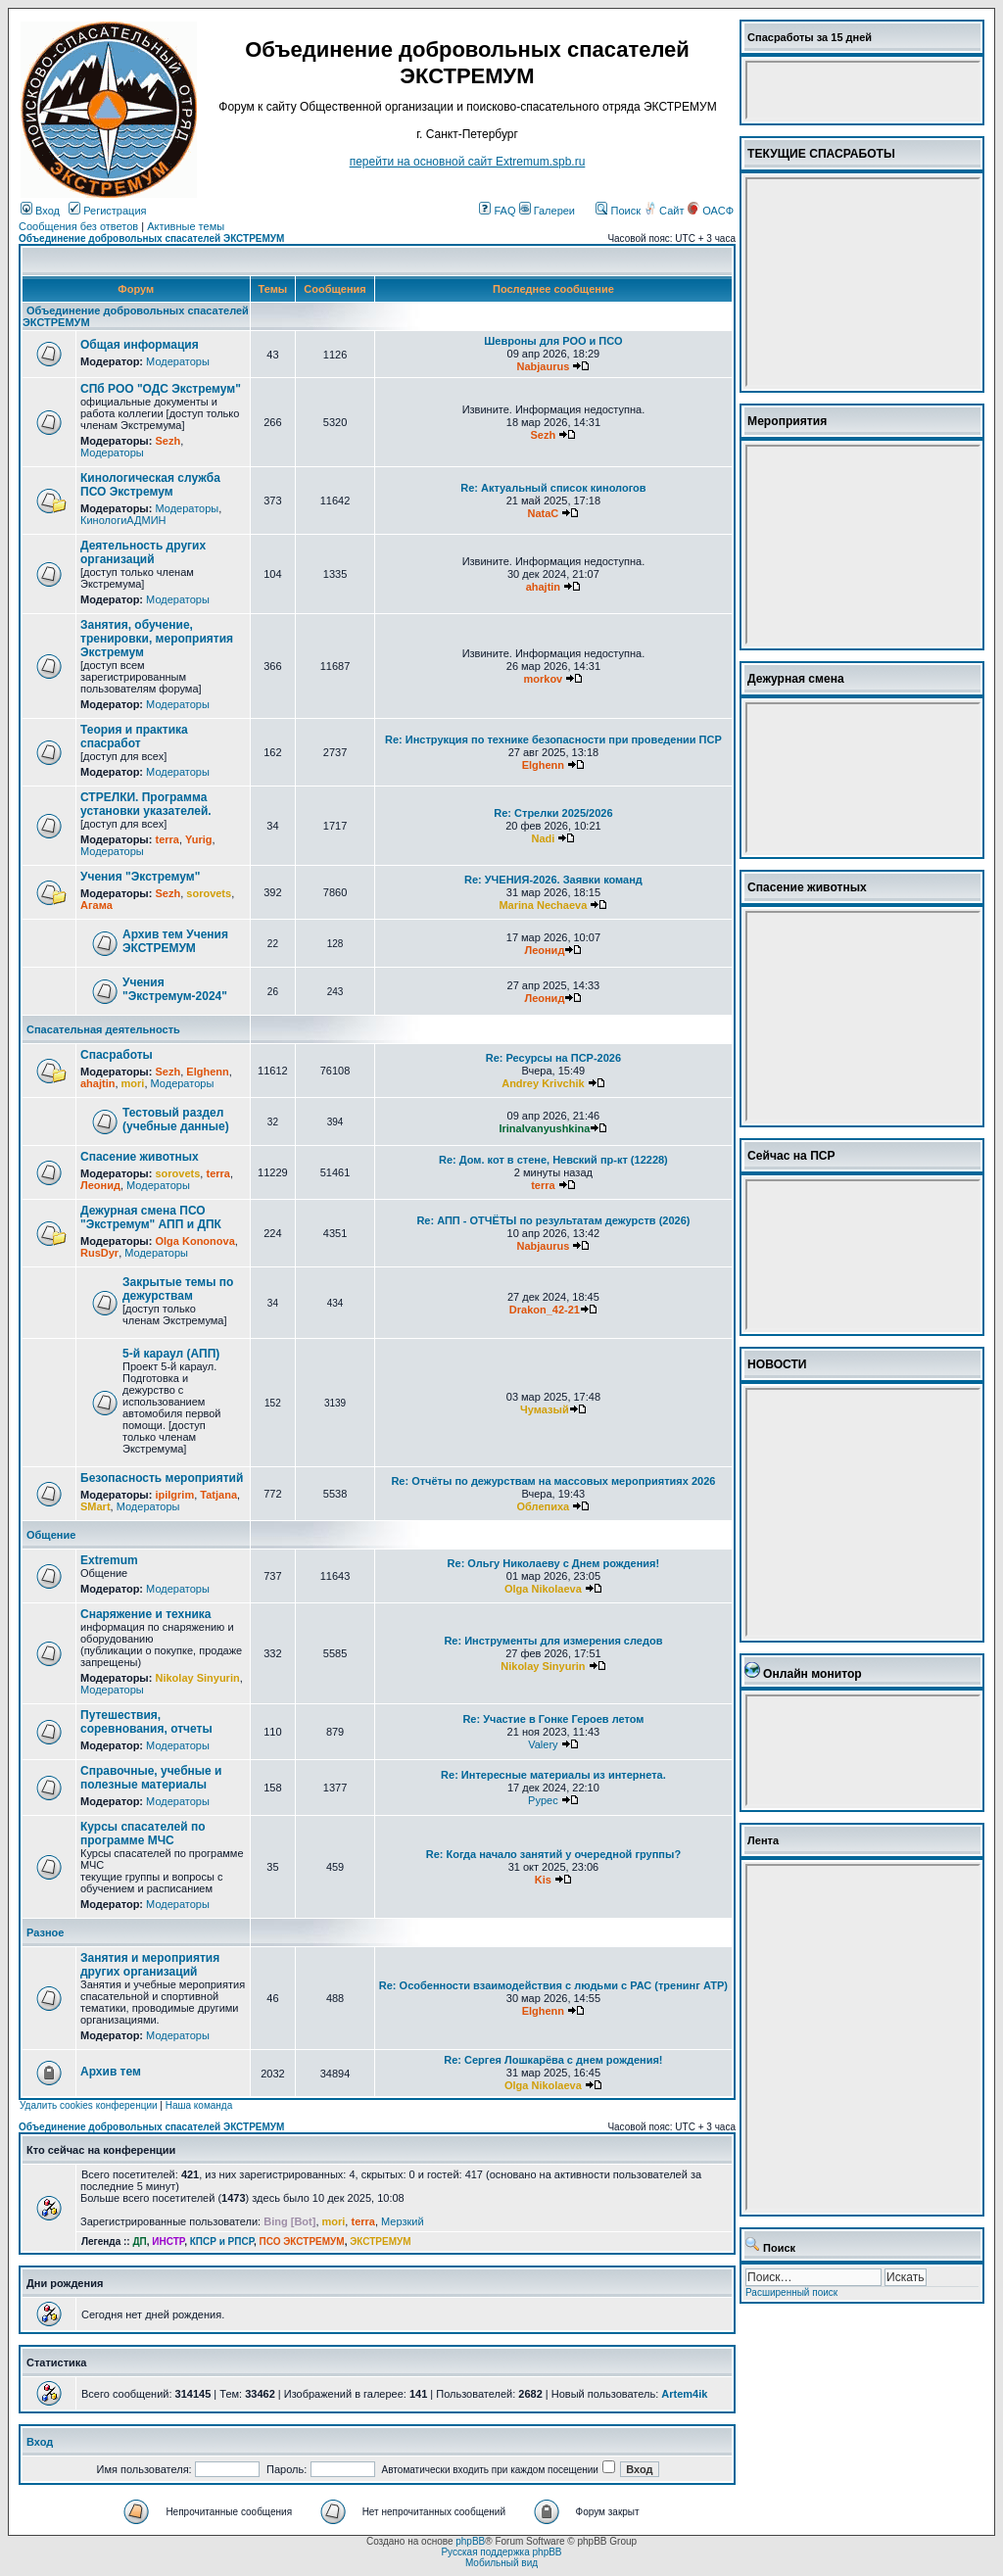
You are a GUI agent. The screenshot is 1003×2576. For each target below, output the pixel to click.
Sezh (167, 441)
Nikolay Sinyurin (197, 1678)
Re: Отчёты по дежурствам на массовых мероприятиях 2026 (553, 1481)
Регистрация (107, 210)
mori (133, 1083)
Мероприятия (787, 421)
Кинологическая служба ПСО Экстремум (150, 485)
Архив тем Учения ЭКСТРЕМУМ (175, 941)
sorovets (208, 893)
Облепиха (543, 1506)
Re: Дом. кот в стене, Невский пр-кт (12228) (553, 1160)
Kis (543, 1879)
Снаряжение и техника (146, 1614)
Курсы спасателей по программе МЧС (143, 1833)
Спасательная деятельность (103, 1029)
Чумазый (544, 1409)
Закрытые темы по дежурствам (177, 1289)
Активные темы (185, 226)
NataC (542, 513)
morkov (543, 679)
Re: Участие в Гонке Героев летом (553, 1719)
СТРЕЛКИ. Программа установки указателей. (146, 804)
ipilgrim (174, 1495)
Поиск (618, 210)
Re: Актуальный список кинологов (552, 488)
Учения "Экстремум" (140, 876)
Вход (40, 210)
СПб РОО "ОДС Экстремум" (160, 389)
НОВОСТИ (777, 1364)
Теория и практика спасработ (134, 736)
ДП (139, 2241)
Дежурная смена (795, 679)
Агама (96, 905)
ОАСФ (711, 210)
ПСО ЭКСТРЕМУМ (302, 2241)
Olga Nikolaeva (543, 1589)
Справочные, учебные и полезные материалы (150, 1777)
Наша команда (199, 2105)
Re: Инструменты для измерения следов (553, 1640)
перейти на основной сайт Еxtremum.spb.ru (468, 161)
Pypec (543, 1800)
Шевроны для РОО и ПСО (553, 341)
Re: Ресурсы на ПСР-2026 (553, 1058)
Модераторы (178, 361)
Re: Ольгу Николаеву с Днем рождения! (554, 1563)
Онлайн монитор (812, 1674)
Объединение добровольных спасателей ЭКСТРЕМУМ (151, 238)
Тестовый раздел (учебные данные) (175, 1119)
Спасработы (116, 1055)
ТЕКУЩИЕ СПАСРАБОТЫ (821, 154)
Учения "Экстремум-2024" (174, 989)
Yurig (199, 839)
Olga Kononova (194, 1241)
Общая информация (139, 345)
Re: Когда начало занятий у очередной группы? (553, 1854)
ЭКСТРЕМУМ (380, 2241)
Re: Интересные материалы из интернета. (553, 1775)
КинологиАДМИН (123, 520)
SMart (95, 1506)
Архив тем (110, 2071)
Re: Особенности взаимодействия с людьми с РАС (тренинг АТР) (553, 1985)
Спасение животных (139, 1157)
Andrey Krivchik (543, 1083)
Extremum (109, 1560)
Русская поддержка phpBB (501, 2552)
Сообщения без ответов (78, 226)
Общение (50, 1535)
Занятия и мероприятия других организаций (149, 1965)
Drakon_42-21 (544, 1309)
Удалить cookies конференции (89, 2105)
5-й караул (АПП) (170, 1353)
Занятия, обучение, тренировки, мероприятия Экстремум (156, 638)
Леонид (544, 950)
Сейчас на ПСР (791, 1156)
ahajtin (543, 587)
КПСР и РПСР (222, 2241)
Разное (45, 1932)
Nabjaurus (542, 366)
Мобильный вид (501, 2562)
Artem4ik (684, 2394)
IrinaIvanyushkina (544, 1128)
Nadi (542, 838)
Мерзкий (402, 2221)
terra (166, 839)
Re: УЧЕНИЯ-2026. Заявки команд (553, 879)
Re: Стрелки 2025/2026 (553, 813)
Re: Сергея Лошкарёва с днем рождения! (553, 2060)
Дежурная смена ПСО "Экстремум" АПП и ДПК (150, 1217)
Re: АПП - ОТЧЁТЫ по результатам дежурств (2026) (553, 1220)
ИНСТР (168, 2241)
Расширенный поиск (791, 2292)
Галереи (547, 210)
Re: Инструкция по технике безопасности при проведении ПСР (553, 739)
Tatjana (218, 1495)
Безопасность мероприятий (161, 1478)
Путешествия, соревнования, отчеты (146, 1722)
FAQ (497, 210)
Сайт (665, 210)
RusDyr (99, 1253)
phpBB (470, 2541)
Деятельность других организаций (143, 552)
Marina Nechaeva (543, 905)
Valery (542, 1744)
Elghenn (543, 765)
